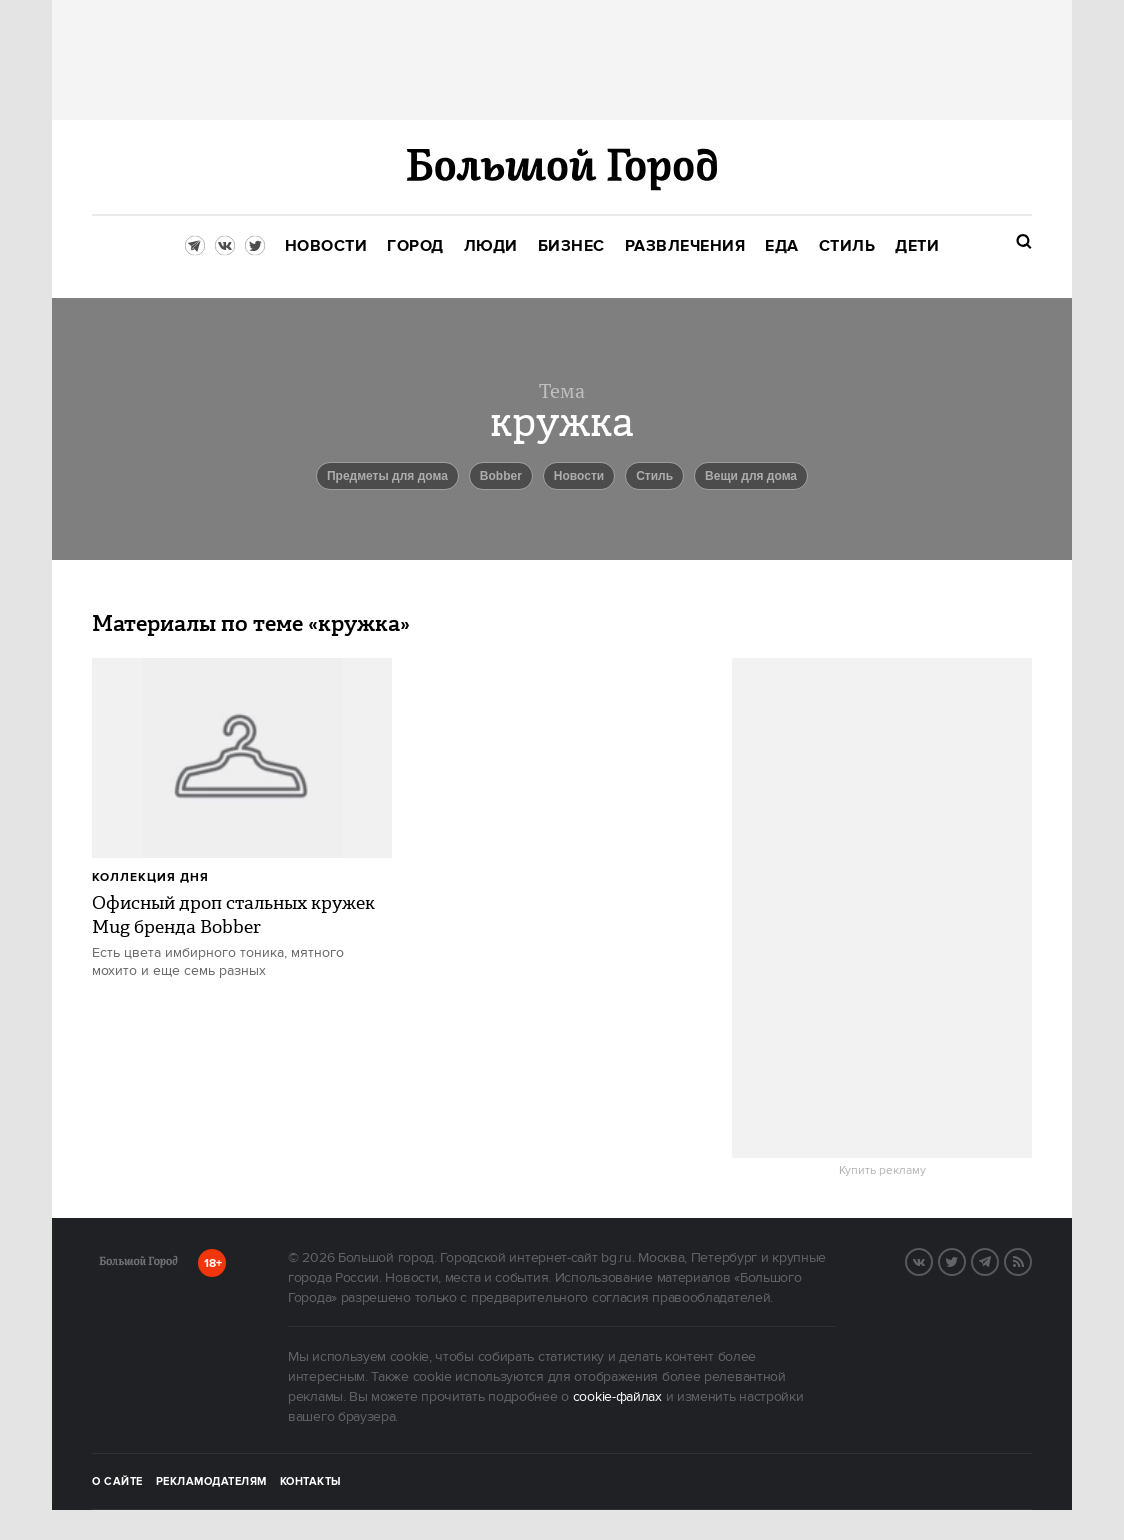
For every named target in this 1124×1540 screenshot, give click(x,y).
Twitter (965, 1260)
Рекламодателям (211, 1482)
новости (579, 476)
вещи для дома (751, 476)
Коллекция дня (150, 877)
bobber (501, 476)
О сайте (117, 1482)
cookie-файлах (617, 1397)
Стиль (654, 476)
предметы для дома (387, 476)
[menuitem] (326, 246)
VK (932, 1260)
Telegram (998, 1260)
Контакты (311, 1482)
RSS (1031, 1260)
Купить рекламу (882, 1171)
